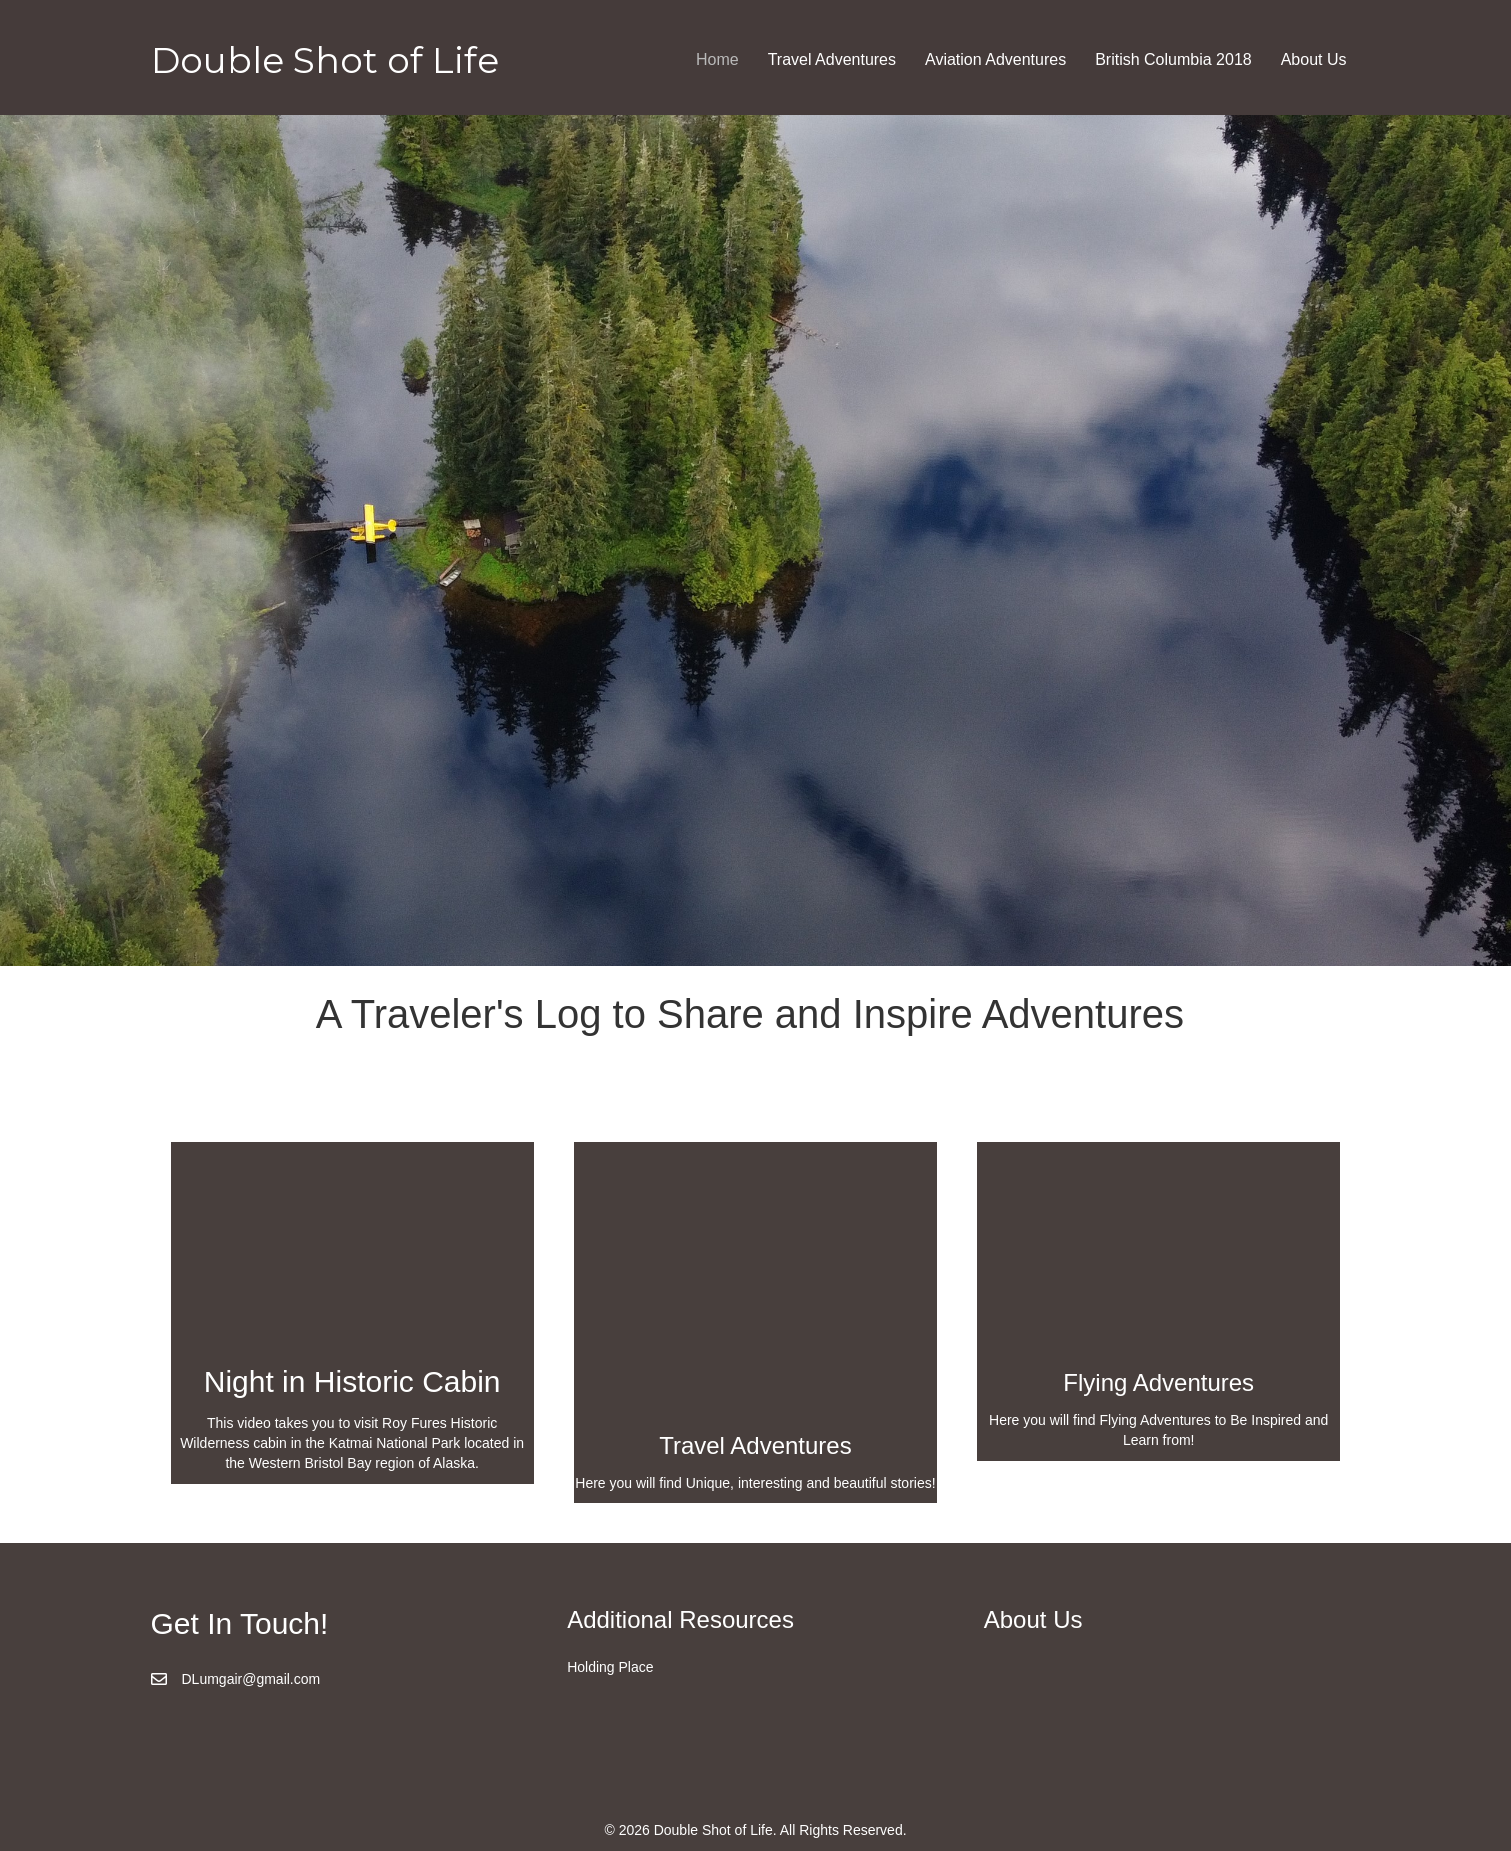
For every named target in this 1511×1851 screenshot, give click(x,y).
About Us (1314, 59)
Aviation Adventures (995, 59)
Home (717, 59)
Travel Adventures (832, 59)
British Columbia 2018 (1173, 59)
